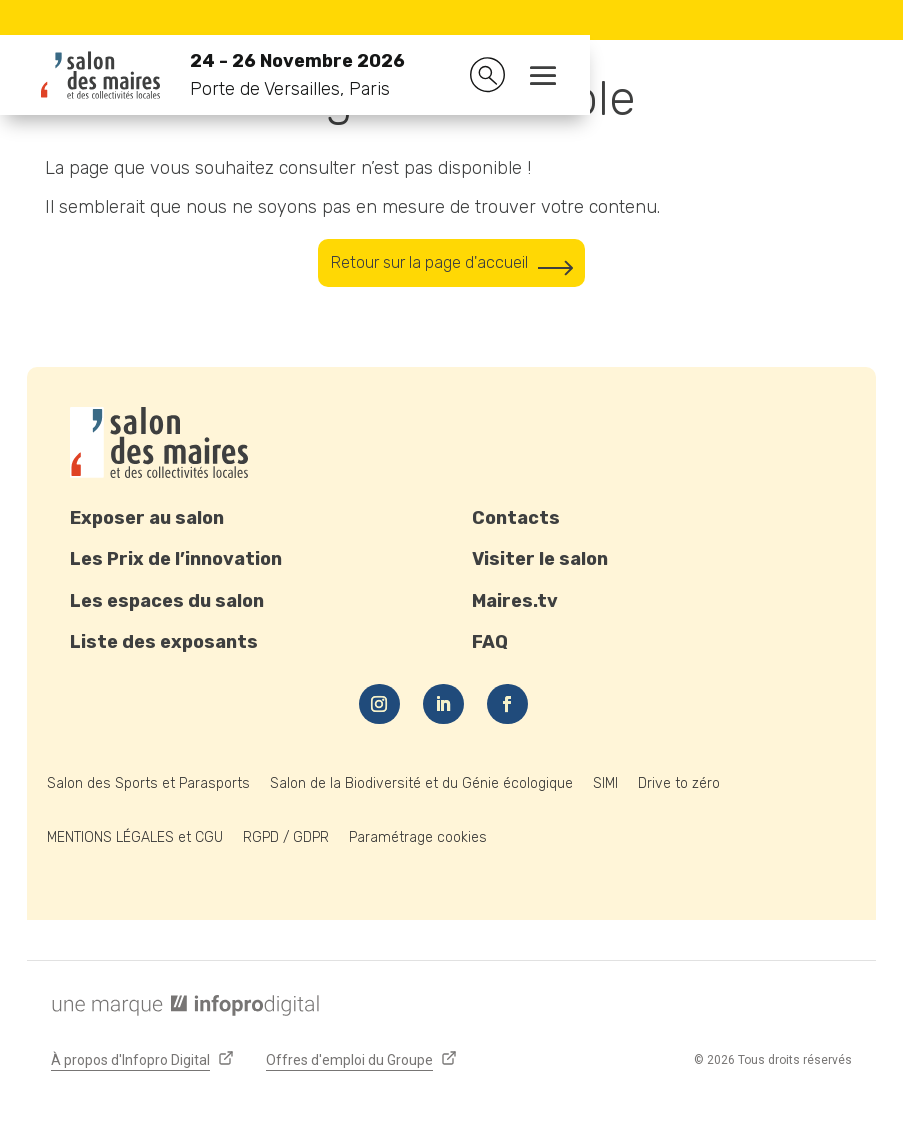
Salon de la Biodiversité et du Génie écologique (421, 786)
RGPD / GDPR (286, 840)
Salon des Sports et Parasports (148, 786)
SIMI (605, 786)
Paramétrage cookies (418, 840)
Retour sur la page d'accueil (426, 264)
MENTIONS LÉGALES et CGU (135, 840)
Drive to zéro (679, 786)
